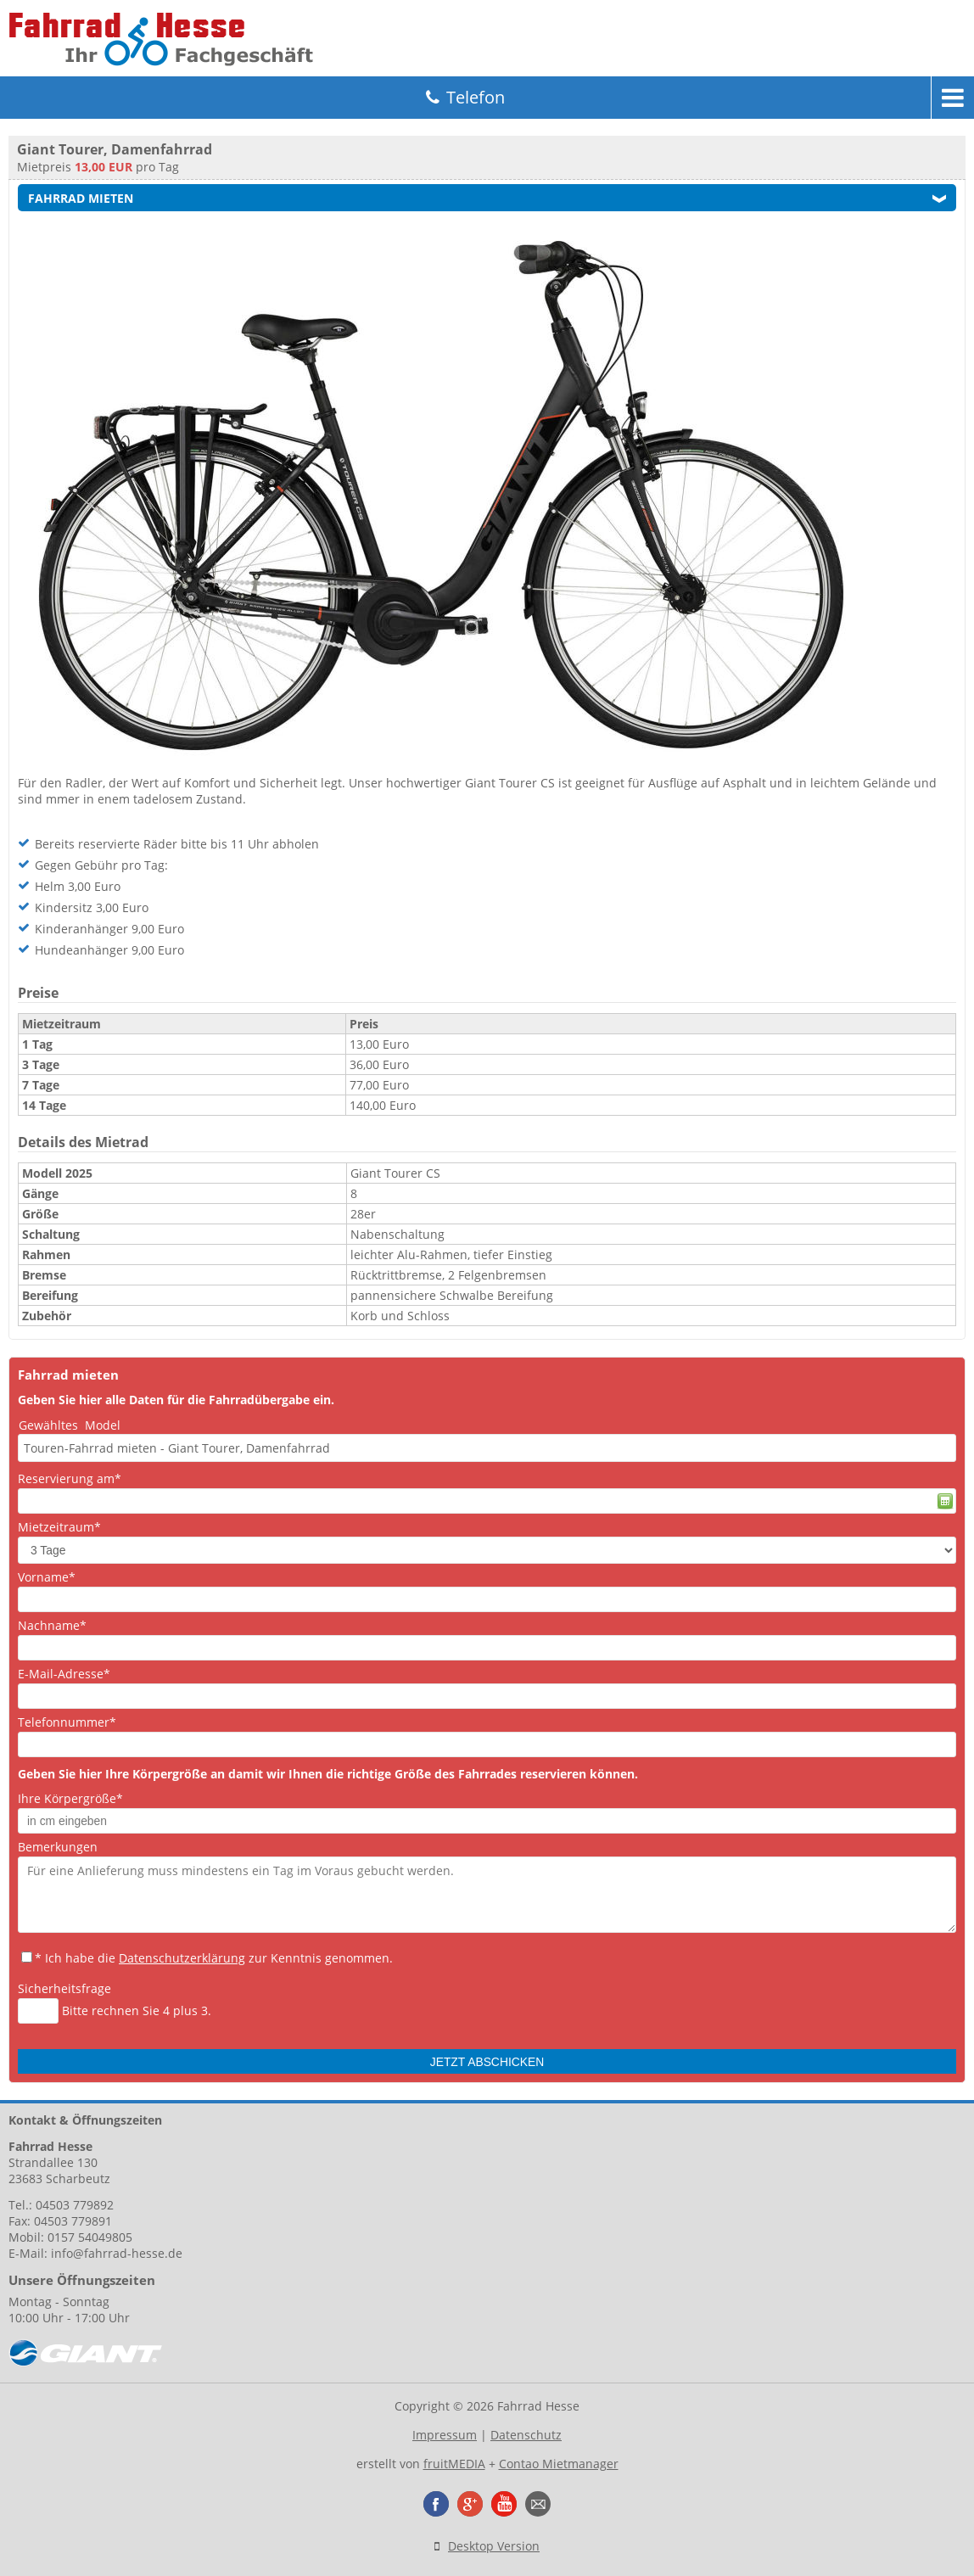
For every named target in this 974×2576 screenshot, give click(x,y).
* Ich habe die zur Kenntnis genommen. (214, 1958)
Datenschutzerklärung (182, 1958)
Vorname (47, 1577)
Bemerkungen (58, 1847)
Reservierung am (69, 1478)
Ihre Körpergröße (70, 1798)
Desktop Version (494, 2546)
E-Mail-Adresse (64, 1674)
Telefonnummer (67, 1722)
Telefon (475, 97)
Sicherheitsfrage (64, 1988)
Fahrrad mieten (80, 198)
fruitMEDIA (454, 2464)
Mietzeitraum (59, 1527)
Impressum (444, 2435)
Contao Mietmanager (559, 2464)
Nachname (52, 1625)
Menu (953, 97)
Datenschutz (526, 2435)
